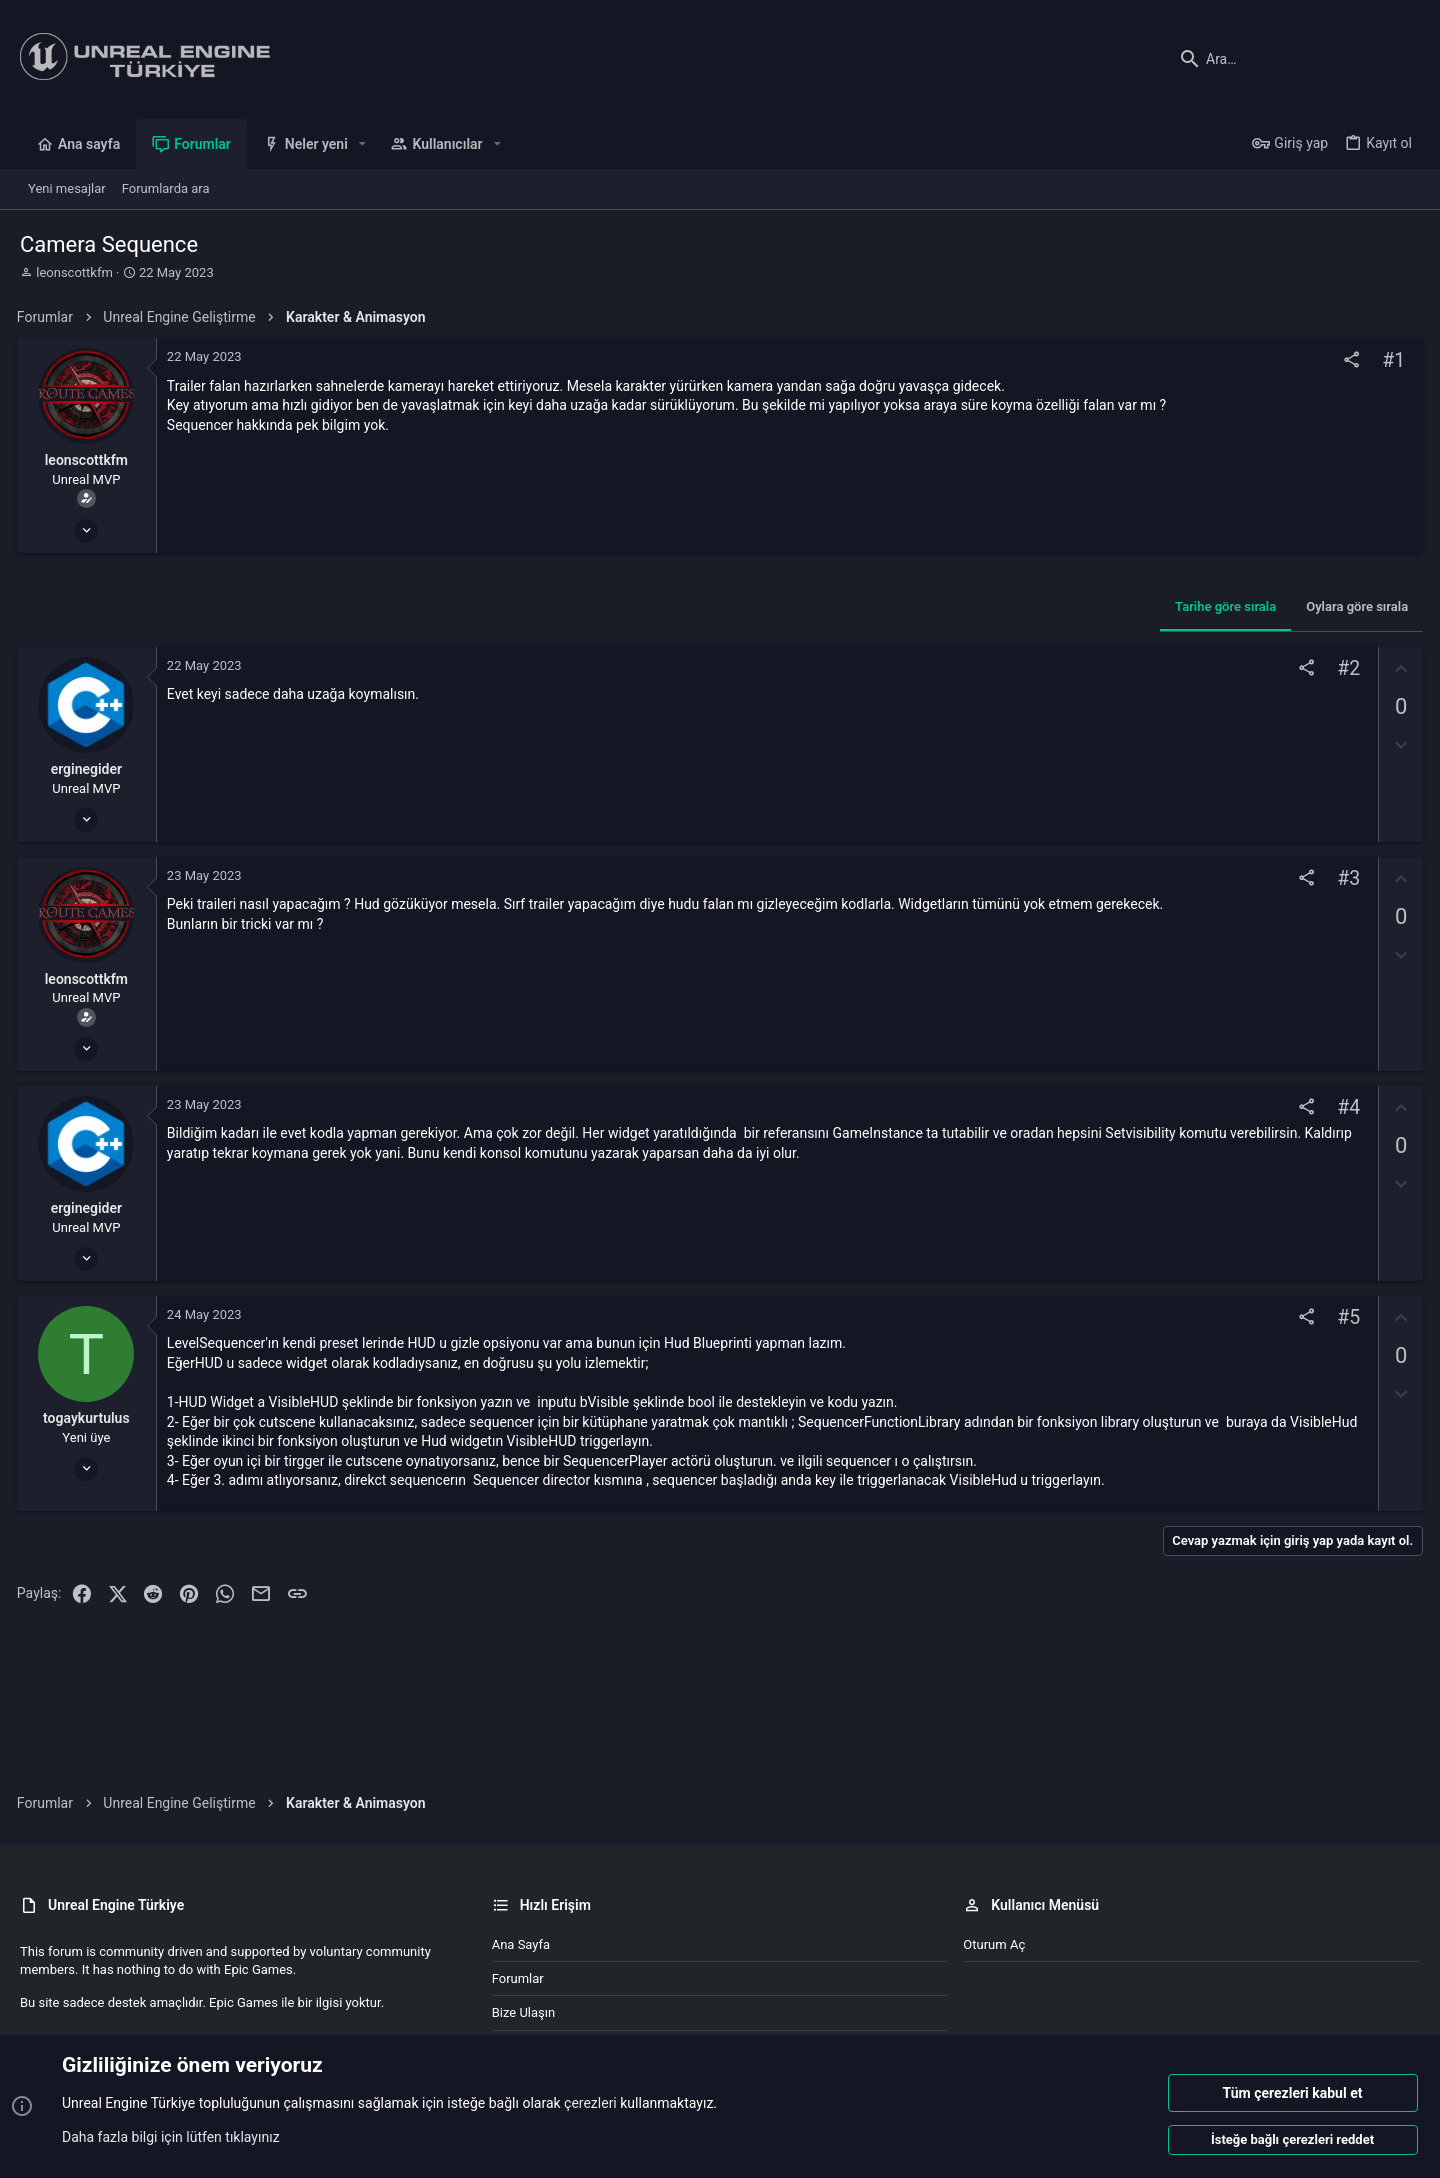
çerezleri (590, 2104)
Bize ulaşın (524, 2012)
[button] (362, 144)
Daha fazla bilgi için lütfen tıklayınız (171, 2137)
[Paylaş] (1348, 360)
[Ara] (1295, 59)
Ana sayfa (521, 1944)
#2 (1345, 668)
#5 (1345, 1317)
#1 (1390, 360)
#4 (1345, 1108)
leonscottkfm (74, 272)
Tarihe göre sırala (1222, 606)
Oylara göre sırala (1354, 606)
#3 (1345, 878)
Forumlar (518, 1978)
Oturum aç (994, 1944)
